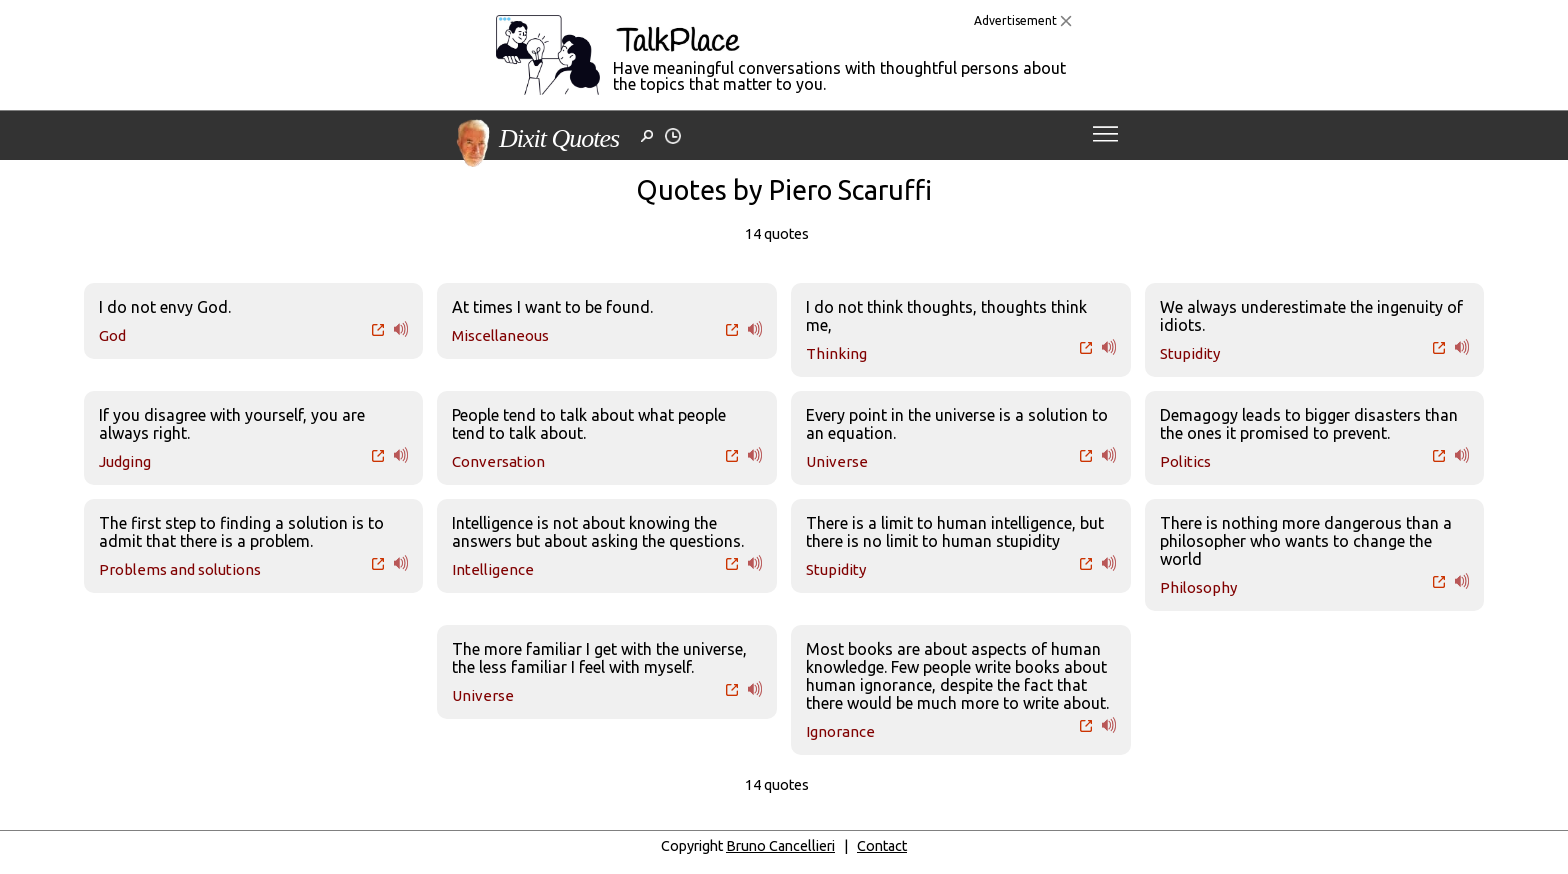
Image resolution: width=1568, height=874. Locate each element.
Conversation (498, 461)
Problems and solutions (180, 569)
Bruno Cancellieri (780, 846)
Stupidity (1190, 353)
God (112, 335)
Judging (125, 461)
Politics (1185, 461)
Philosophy (1198, 587)
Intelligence (493, 569)
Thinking (836, 353)
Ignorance (840, 731)
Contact (882, 846)
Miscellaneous (500, 335)
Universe (837, 461)
